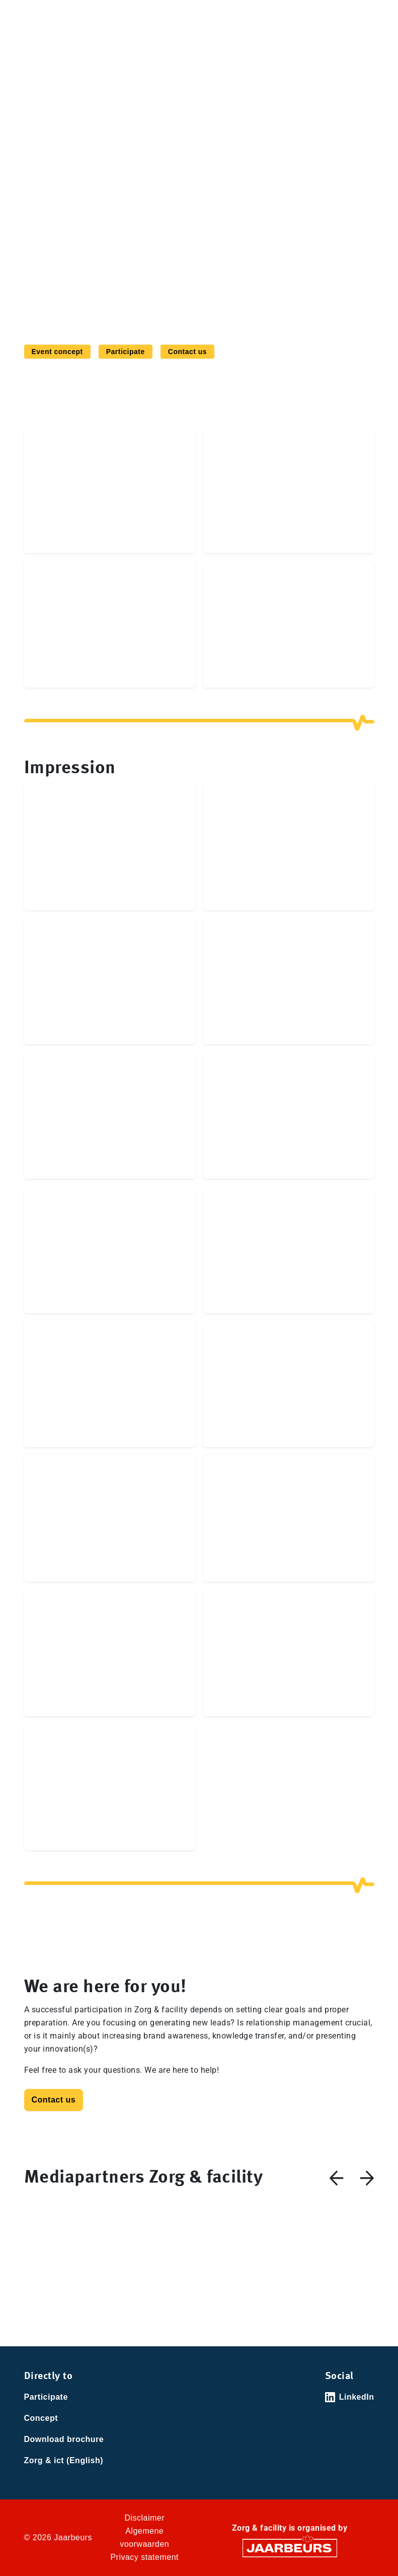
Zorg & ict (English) (64, 2460)
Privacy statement (144, 2557)
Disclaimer (144, 2518)
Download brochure (64, 2439)
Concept (41, 2418)
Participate (125, 352)
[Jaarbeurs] (290, 2547)
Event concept (57, 352)
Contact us (187, 352)
